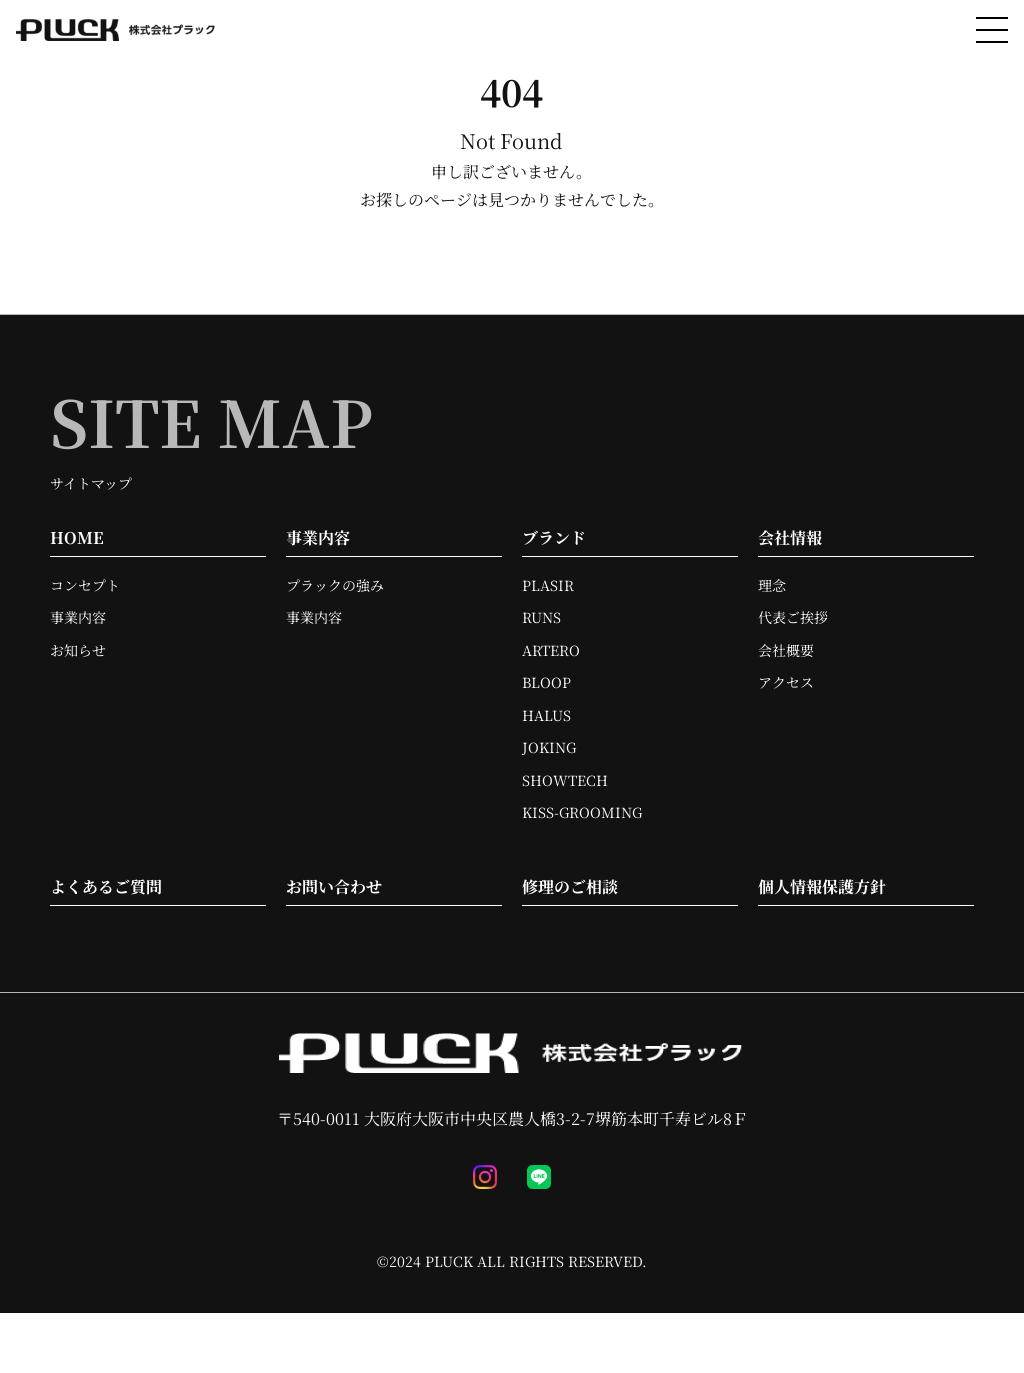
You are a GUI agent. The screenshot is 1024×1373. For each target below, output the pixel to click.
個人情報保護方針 (822, 886)
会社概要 (786, 650)
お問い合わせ (334, 886)
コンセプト (85, 585)
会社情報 (790, 537)
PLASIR (548, 585)
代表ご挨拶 (793, 617)
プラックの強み (335, 585)
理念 (772, 585)
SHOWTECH (565, 780)
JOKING (549, 747)
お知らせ (78, 650)
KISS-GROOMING (582, 812)
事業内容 (78, 617)
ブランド (554, 537)
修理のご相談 (570, 886)
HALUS (546, 715)
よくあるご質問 (106, 886)
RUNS (541, 617)
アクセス (786, 682)
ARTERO (551, 650)
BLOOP (546, 682)
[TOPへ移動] (116, 30)
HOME (77, 537)
